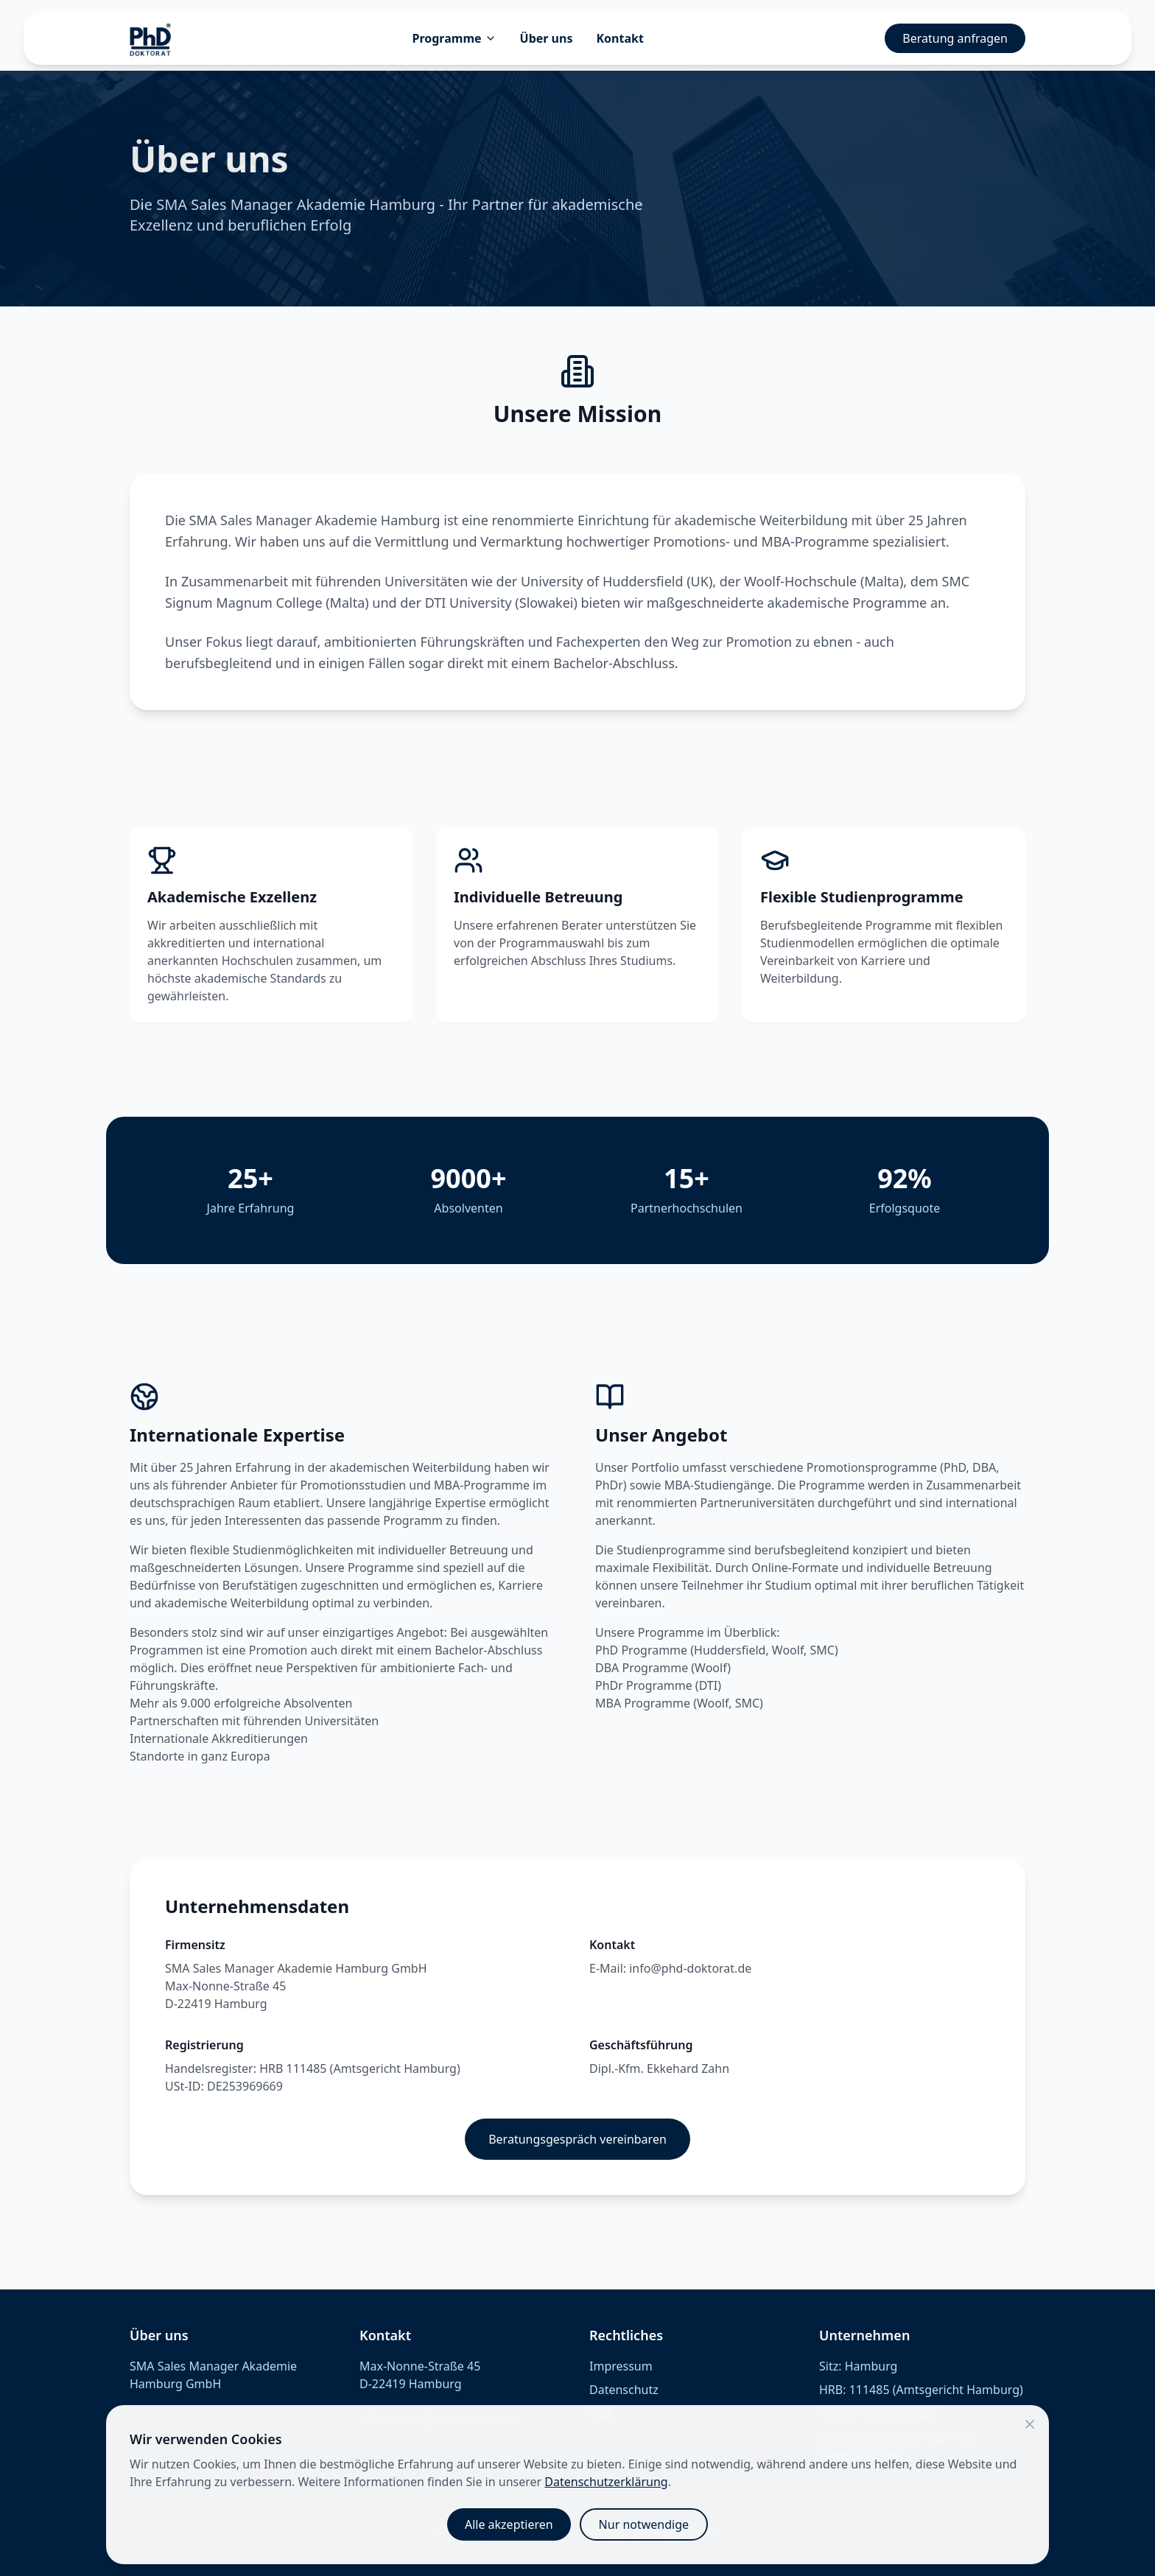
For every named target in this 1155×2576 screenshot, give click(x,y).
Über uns (546, 38)
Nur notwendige (644, 2524)
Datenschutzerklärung (605, 2482)
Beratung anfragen (955, 38)
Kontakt (619, 38)
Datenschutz (624, 2390)
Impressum (621, 2366)
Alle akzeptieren (509, 2524)
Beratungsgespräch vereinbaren (577, 2139)
